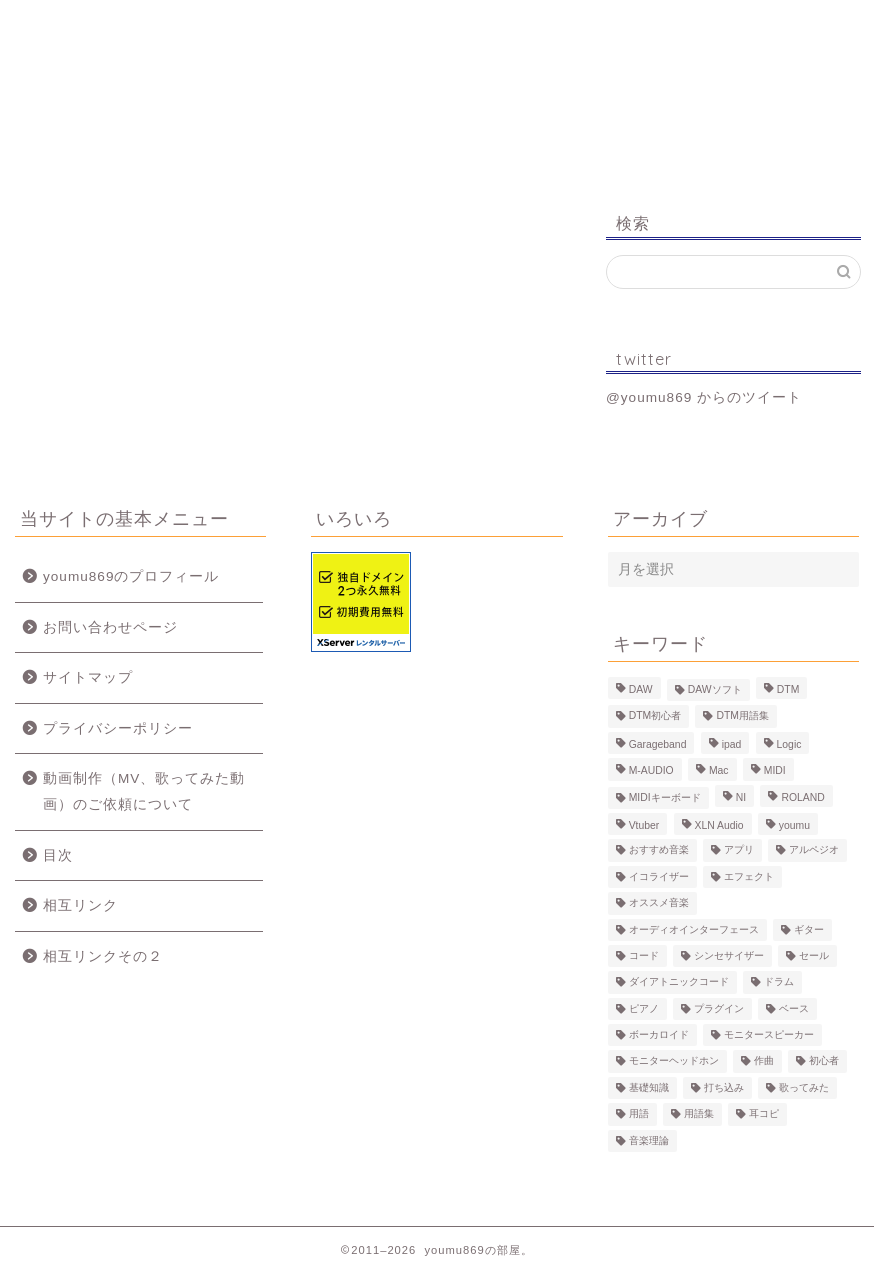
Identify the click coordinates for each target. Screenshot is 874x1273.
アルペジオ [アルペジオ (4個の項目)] (814, 850)
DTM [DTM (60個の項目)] (788, 689)
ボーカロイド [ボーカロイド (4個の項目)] (659, 1034)
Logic (646, 24)
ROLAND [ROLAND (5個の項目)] (802, 797)
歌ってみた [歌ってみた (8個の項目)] (804, 1087)
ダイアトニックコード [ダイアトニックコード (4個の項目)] (679, 982)
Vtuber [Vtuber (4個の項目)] (644, 825)
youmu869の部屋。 (437, 108)
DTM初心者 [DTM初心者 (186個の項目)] (655, 716)
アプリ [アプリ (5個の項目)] (739, 850)
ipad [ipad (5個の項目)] (732, 744)
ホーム (87, 24)
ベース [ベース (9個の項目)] (794, 1008)
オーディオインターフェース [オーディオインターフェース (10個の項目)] (694, 929)
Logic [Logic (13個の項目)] (789, 744)
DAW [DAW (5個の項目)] (641, 689)
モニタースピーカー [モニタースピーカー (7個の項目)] (769, 1034)
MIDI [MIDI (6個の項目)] (775, 771)
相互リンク (80, 905)
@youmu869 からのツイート (704, 397)
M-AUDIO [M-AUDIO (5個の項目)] (651, 771)
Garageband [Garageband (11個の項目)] (658, 744)
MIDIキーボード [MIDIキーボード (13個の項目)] (665, 797)
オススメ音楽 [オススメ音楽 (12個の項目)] (659, 903)
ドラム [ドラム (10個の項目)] (779, 982)
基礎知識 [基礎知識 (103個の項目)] (649, 1087)
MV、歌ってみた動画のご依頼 (502, 32)
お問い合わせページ (110, 627)
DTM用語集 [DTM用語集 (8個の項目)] (742, 716)
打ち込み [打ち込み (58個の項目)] (724, 1087)
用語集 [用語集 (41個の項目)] (699, 1114)
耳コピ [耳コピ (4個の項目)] (764, 1114)
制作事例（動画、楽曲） (359, 32)
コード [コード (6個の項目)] (644, 955)
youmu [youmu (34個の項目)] (794, 825)
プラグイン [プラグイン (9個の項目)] (719, 1008)
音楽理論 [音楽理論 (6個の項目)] (649, 1140)
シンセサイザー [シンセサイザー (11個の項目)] (729, 955)
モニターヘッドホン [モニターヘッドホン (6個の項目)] (674, 1061)
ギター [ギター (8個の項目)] (809, 929)
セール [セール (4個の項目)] (814, 955)
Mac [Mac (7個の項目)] (719, 771)
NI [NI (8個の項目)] (741, 797)
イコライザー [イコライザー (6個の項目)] (659, 876)
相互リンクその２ (103, 956)
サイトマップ (88, 677)
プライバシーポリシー (118, 728)
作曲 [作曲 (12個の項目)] (764, 1061)
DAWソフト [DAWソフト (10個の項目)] (715, 689)
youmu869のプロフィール (131, 576)
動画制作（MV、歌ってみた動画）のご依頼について (144, 791)
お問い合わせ (786, 24)
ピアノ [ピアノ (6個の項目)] (644, 1008)
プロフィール (222, 24)
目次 (58, 855)
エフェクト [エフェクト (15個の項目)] (749, 876)
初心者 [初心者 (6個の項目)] (824, 1061)
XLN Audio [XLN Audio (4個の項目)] (719, 825)
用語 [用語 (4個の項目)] (639, 1114)
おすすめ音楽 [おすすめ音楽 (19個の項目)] (659, 850)
